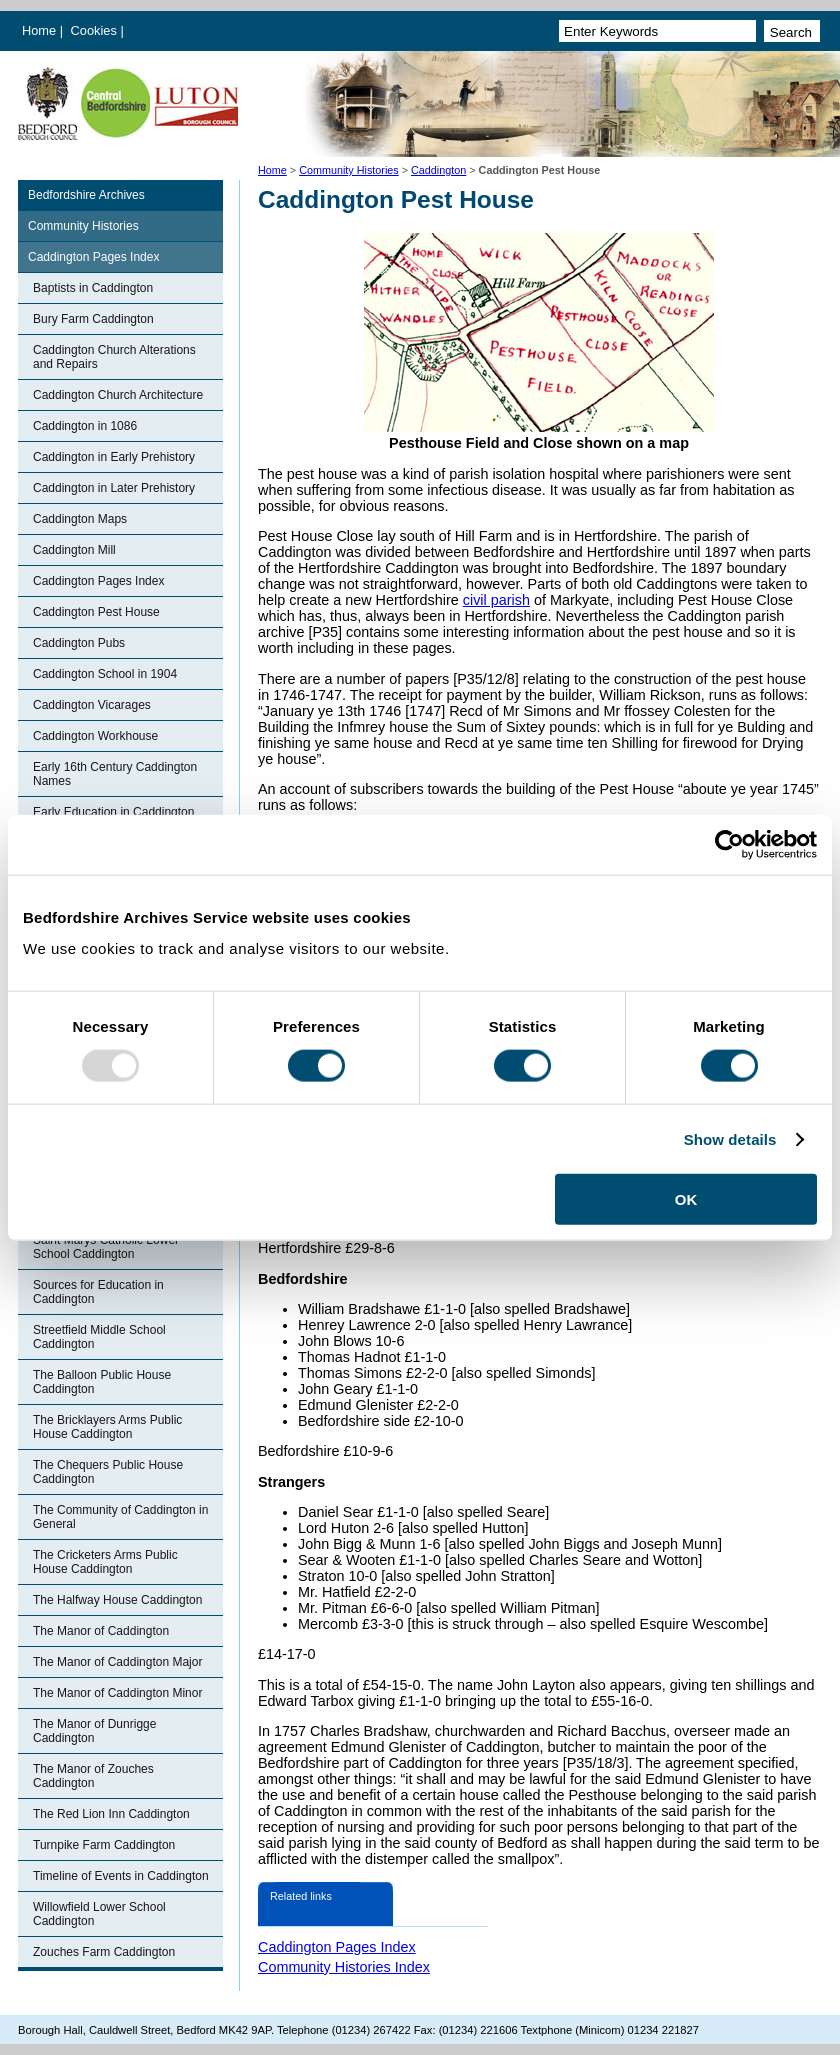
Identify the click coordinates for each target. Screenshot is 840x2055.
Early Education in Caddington (113, 812)
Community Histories (349, 170)
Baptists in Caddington (93, 288)
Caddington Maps (80, 519)
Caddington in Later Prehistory (114, 488)
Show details (730, 1138)
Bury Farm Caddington (93, 319)
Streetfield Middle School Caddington (99, 1337)
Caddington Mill (74, 550)
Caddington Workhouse (95, 736)
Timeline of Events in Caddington (121, 1876)
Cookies (96, 30)
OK (686, 1199)
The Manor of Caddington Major (117, 1662)
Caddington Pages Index (93, 257)
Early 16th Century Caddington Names (115, 774)
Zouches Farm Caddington (104, 1952)
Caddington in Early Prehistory (114, 457)
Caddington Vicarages (92, 705)
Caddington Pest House (96, 612)
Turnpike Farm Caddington (104, 1845)
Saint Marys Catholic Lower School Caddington (106, 1247)
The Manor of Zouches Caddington (93, 1776)
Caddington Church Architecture (118, 395)
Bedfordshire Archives (86, 195)
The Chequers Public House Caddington (108, 1472)
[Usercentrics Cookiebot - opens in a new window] (729, 844)
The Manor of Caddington (101, 1631)
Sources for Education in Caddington (98, 1292)
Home (39, 30)
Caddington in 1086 (85, 426)
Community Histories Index (344, 1967)
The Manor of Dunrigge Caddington (94, 1731)
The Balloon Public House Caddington (102, 1382)
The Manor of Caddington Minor (117, 1693)
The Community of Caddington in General (120, 1517)
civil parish (496, 600)
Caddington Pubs (79, 643)
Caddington (438, 170)
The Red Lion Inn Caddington (111, 1814)
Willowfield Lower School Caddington (99, 1914)
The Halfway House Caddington (117, 1600)
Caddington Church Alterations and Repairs (114, 357)
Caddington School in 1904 (105, 674)
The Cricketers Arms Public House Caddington (105, 1562)
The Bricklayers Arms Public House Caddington (107, 1427)
